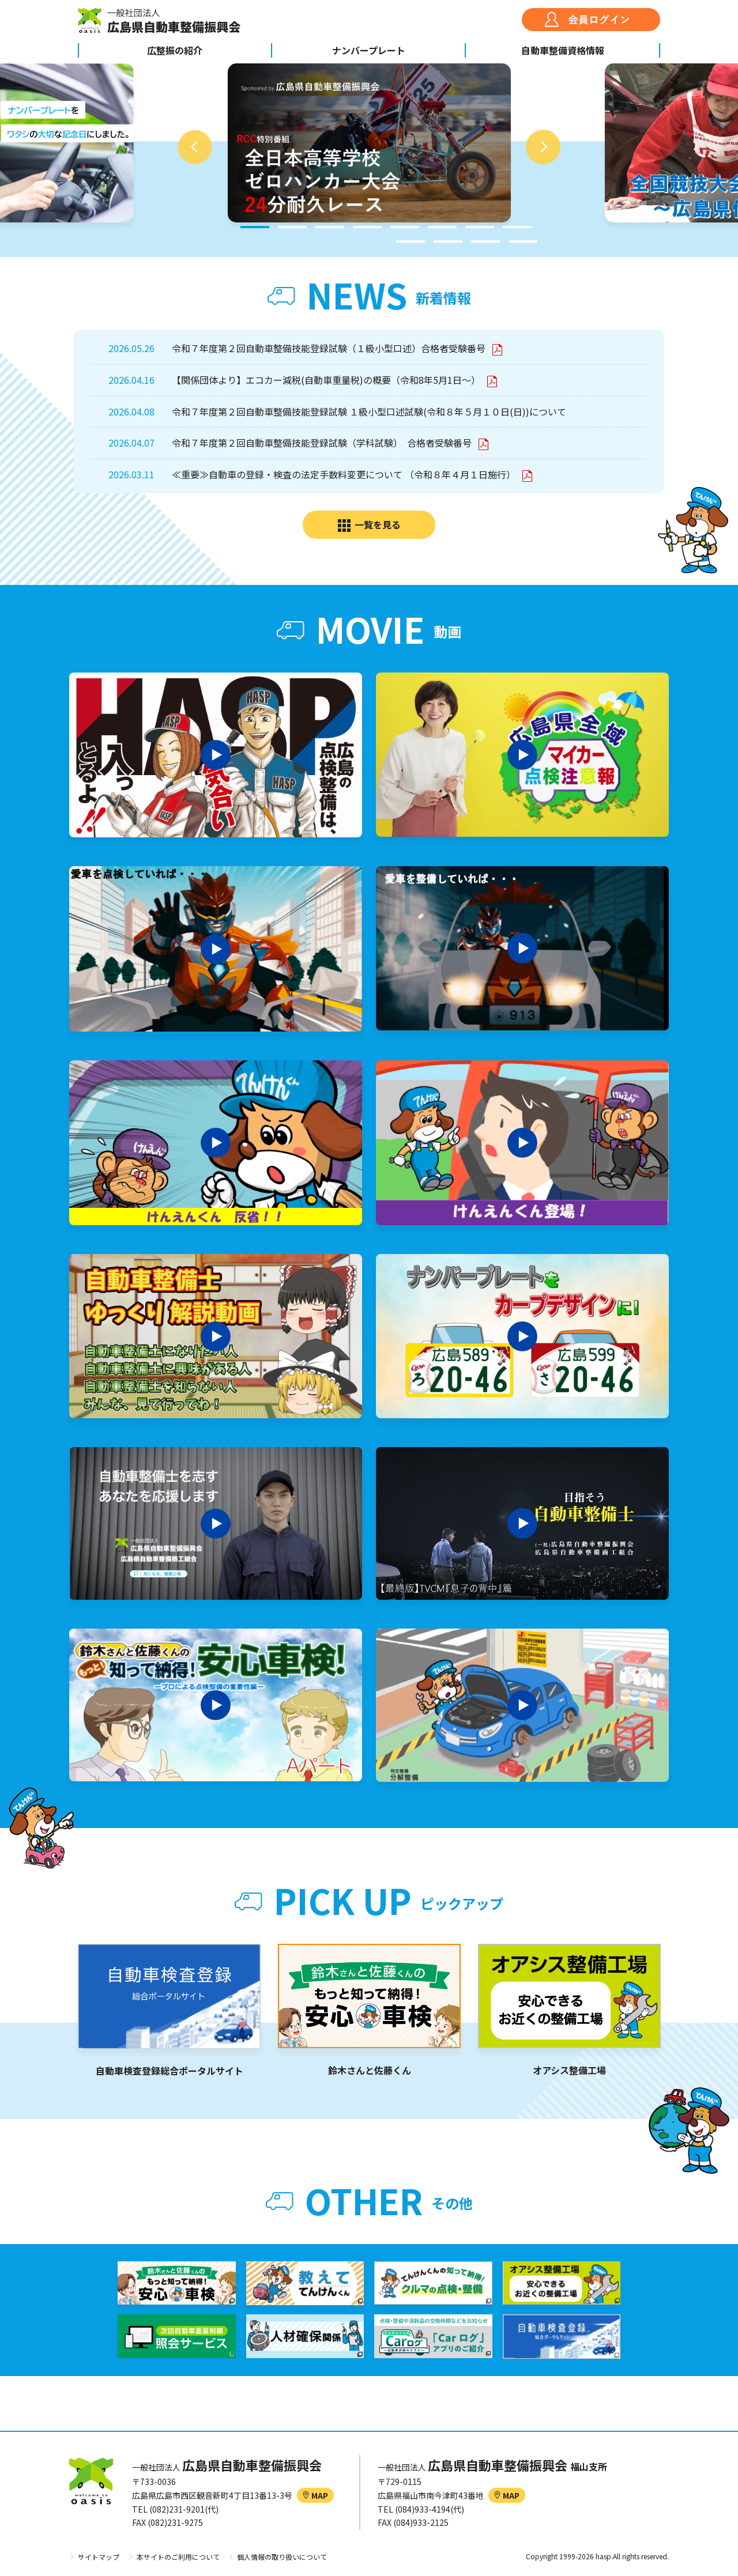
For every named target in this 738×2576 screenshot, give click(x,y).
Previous (195, 147)
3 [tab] (329, 227)
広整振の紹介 (174, 50)
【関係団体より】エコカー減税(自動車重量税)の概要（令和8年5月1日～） (327, 380)
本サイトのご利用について (178, 2557)
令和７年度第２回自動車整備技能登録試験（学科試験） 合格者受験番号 (323, 443)
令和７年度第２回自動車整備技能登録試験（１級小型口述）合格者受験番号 (330, 348)
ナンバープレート (368, 50)
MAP (315, 2495)
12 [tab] (523, 241)
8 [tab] (517, 227)
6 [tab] (442, 227)
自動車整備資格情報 (562, 50)
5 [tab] (404, 227)
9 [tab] (410, 241)
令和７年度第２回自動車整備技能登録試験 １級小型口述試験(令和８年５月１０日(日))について (369, 411)
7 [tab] (479, 227)
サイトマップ (98, 2557)
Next (543, 147)
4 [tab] (367, 227)
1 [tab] (254, 227)
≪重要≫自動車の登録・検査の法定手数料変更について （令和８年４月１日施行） (345, 474)
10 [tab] (448, 241)
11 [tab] (485, 241)
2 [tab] (292, 227)
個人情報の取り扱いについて (282, 2557)
